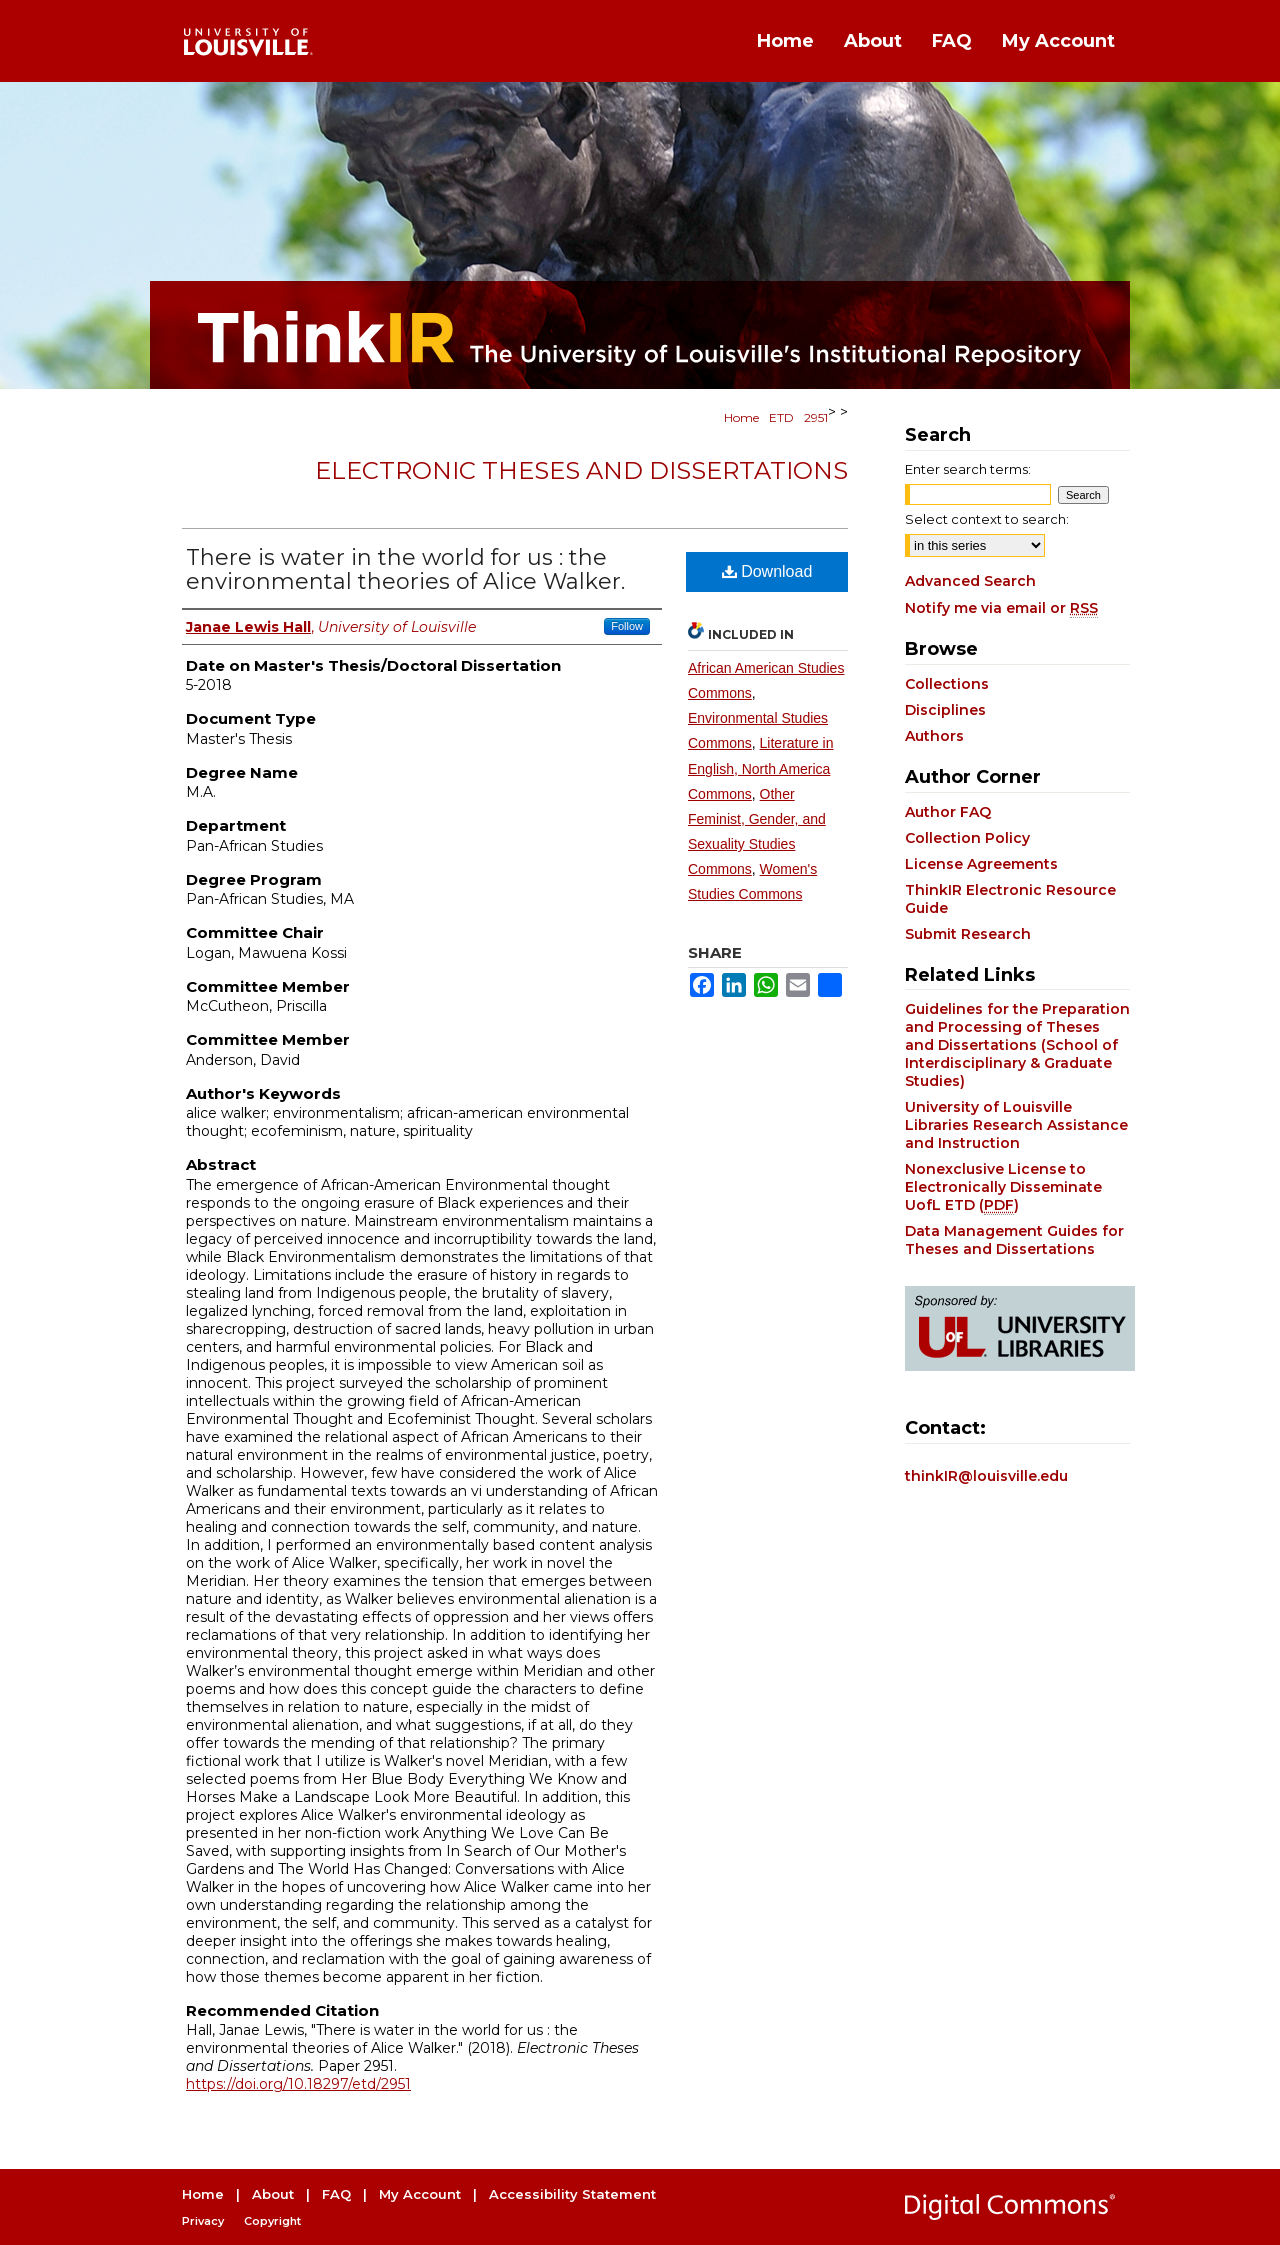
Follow (627, 626)
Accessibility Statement (572, 2194)
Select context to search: (987, 519)
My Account (420, 2194)
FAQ (336, 2194)
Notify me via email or (1001, 608)
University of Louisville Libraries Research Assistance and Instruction (1016, 1125)
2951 (816, 417)
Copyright (272, 2221)
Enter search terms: (968, 469)
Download (767, 571)
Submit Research (968, 934)
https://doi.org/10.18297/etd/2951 (298, 2084)
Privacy (203, 2221)
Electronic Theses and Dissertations (581, 470)
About (273, 2194)
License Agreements (981, 864)
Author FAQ (948, 812)
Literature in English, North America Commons (761, 768)
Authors (934, 736)
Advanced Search (970, 581)
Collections (947, 684)
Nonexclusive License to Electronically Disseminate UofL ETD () (1003, 1187)
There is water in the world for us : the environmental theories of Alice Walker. (405, 569)
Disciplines (945, 710)
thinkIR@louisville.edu (986, 1476)
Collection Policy (967, 838)
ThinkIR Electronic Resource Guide (1010, 899)
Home (741, 417)
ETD (781, 417)
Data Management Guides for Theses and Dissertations (1014, 1240)
